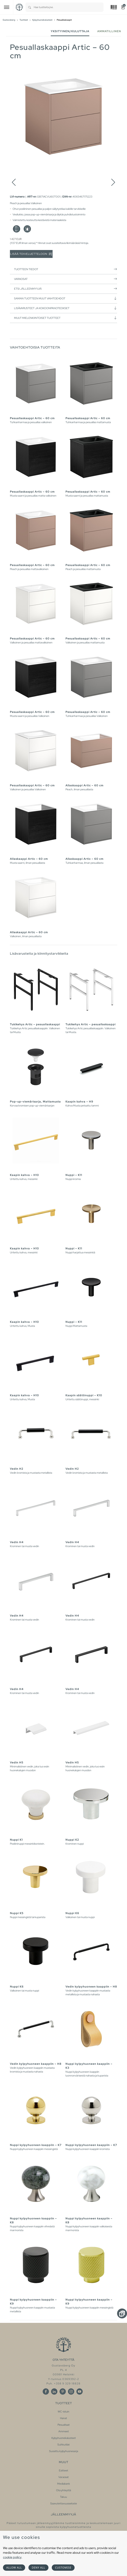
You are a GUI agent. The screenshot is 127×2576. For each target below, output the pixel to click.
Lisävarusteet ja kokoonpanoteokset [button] (65, 308)
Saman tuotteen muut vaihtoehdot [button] (65, 298)
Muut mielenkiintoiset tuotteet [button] (65, 318)
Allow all (14, 2567)
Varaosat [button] (65, 279)
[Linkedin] (54, 2391)
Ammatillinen (109, 31)
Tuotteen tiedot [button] (65, 269)
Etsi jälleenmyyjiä (65, 288)
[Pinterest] (63, 2391)
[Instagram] (71, 2391)
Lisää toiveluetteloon (31, 254)
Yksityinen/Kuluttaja (70, 31)
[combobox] (69, 7)
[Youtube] (79, 2391)
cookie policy (12, 2557)
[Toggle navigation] (6, 7)
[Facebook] (46, 2391)
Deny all (38, 2567)
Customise (63, 2567)
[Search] (29, 7)
